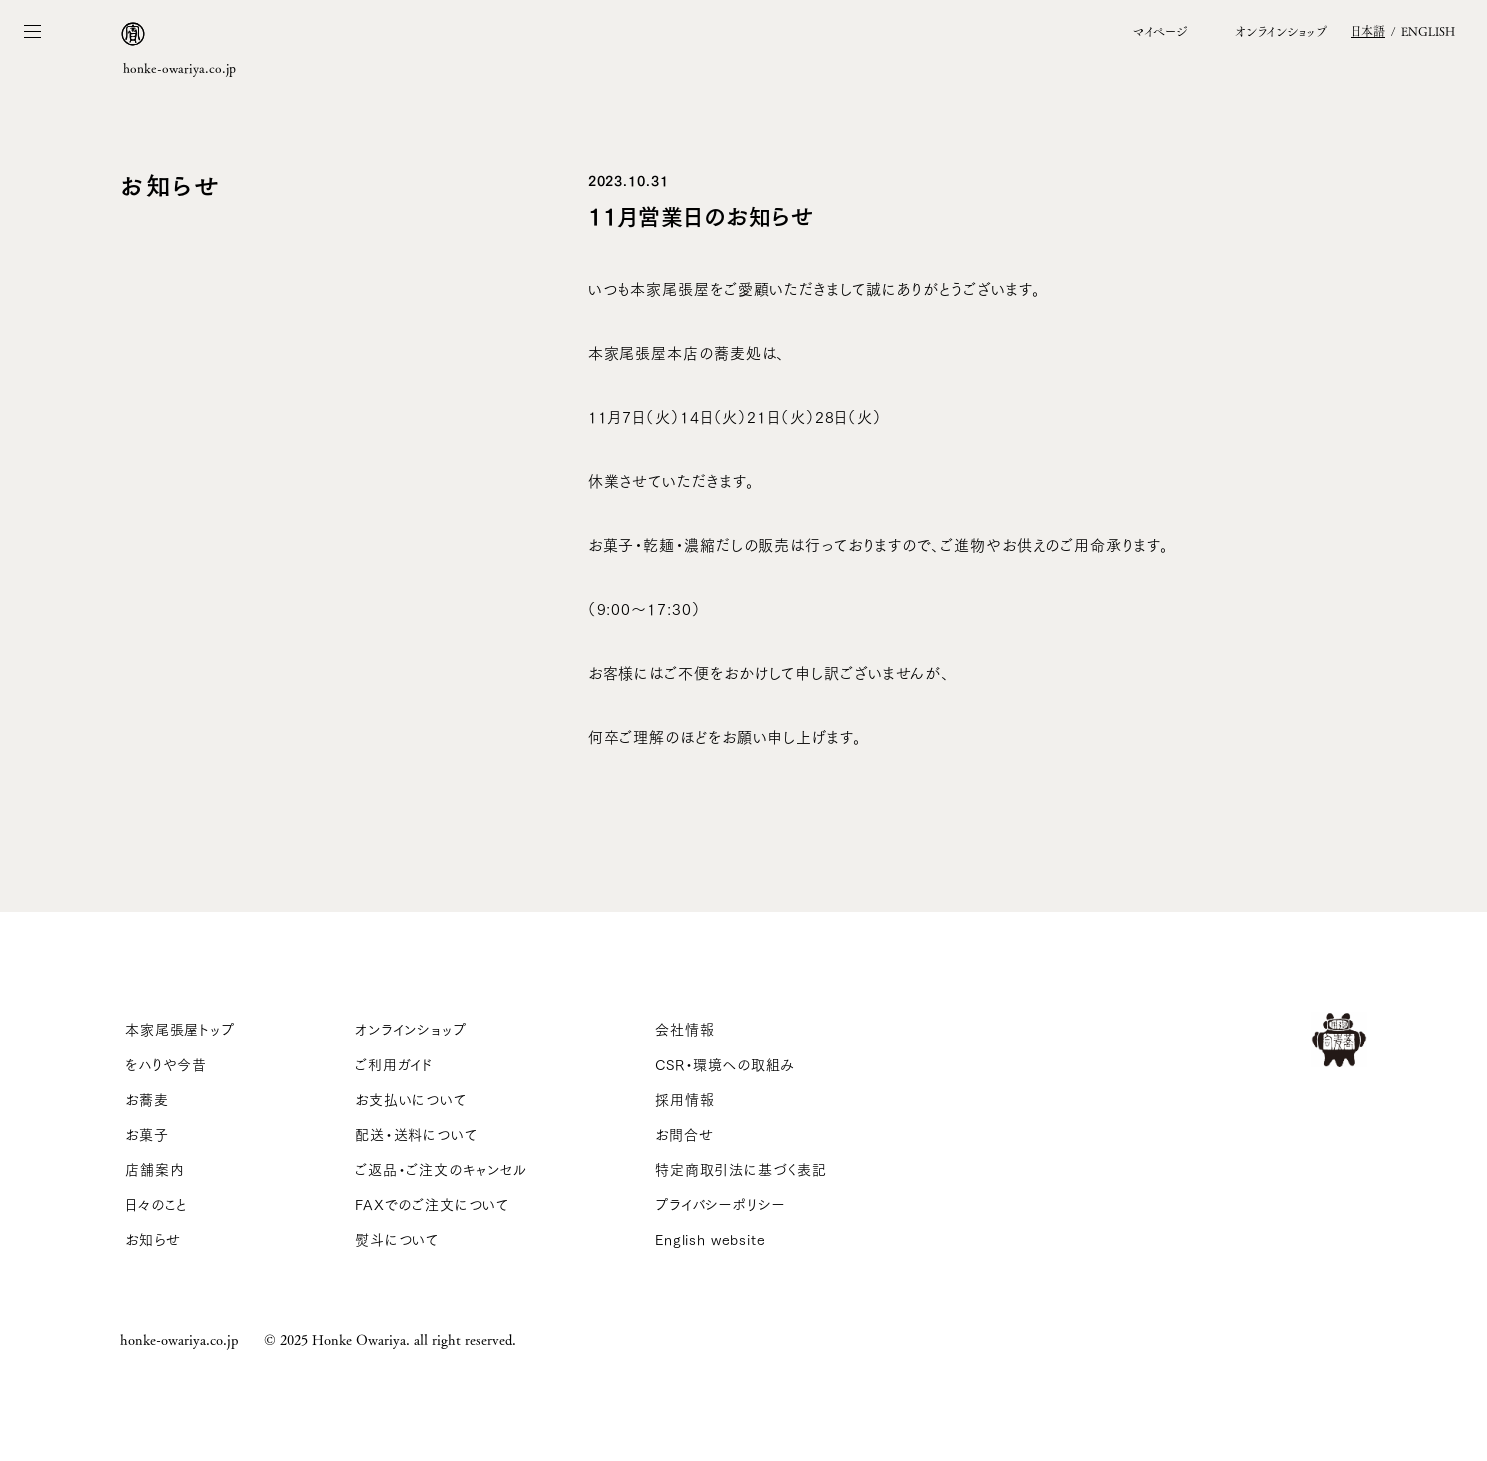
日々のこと (156, 1204)
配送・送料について (416, 1134)
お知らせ (152, 1239)
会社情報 (684, 1029)
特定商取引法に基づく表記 (741, 1169)
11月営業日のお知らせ (701, 214)
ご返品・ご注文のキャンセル (441, 1169)
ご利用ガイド (394, 1064)
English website (710, 1239)
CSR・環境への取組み (725, 1064)
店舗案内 (154, 1169)
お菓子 (147, 1134)
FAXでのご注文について (432, 1204)
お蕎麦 (147, 1099)
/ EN (1403, 31)
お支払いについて (411, 1099)
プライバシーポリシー (720, 1204)
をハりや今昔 (166, 1064)
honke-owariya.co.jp (179, 1339)
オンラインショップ (411, 1029)
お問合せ (684, 1134)
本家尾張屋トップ (180, 1029)
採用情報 (684, 1099)
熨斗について (397, 1239)
